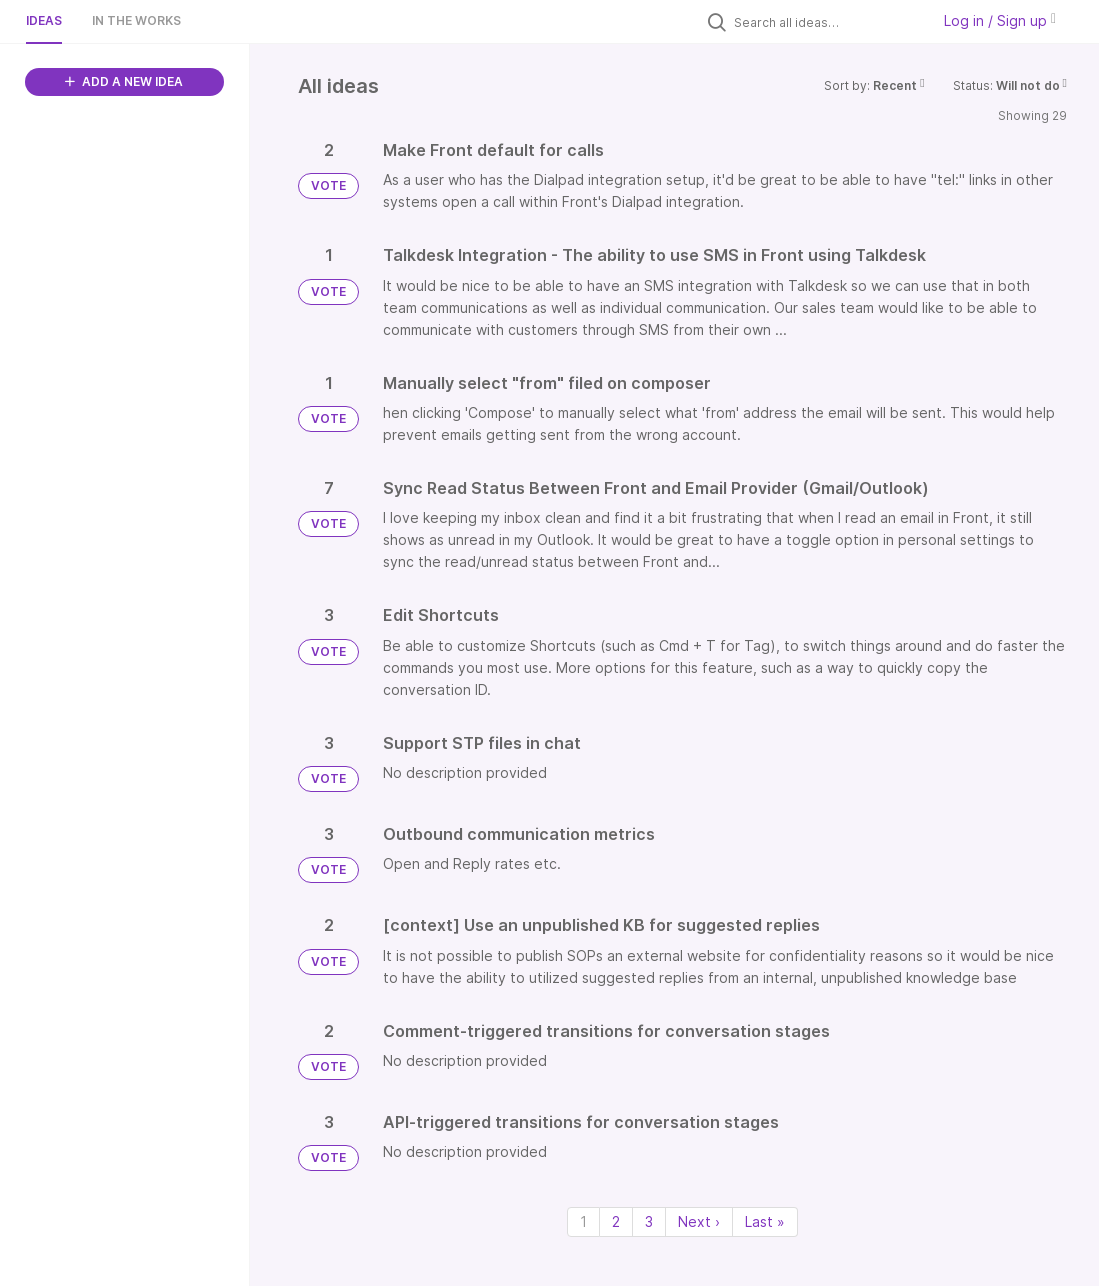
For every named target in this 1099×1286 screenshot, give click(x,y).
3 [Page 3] (649, 1221)
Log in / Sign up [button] (1000, 20)
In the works (136, 20)
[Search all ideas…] (827, 22)
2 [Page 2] (616, 1221)
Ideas (44, 20)
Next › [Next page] (699, 1221)
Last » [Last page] (765, 1221)
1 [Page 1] (583, 1221)
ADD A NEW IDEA (124, 81)
